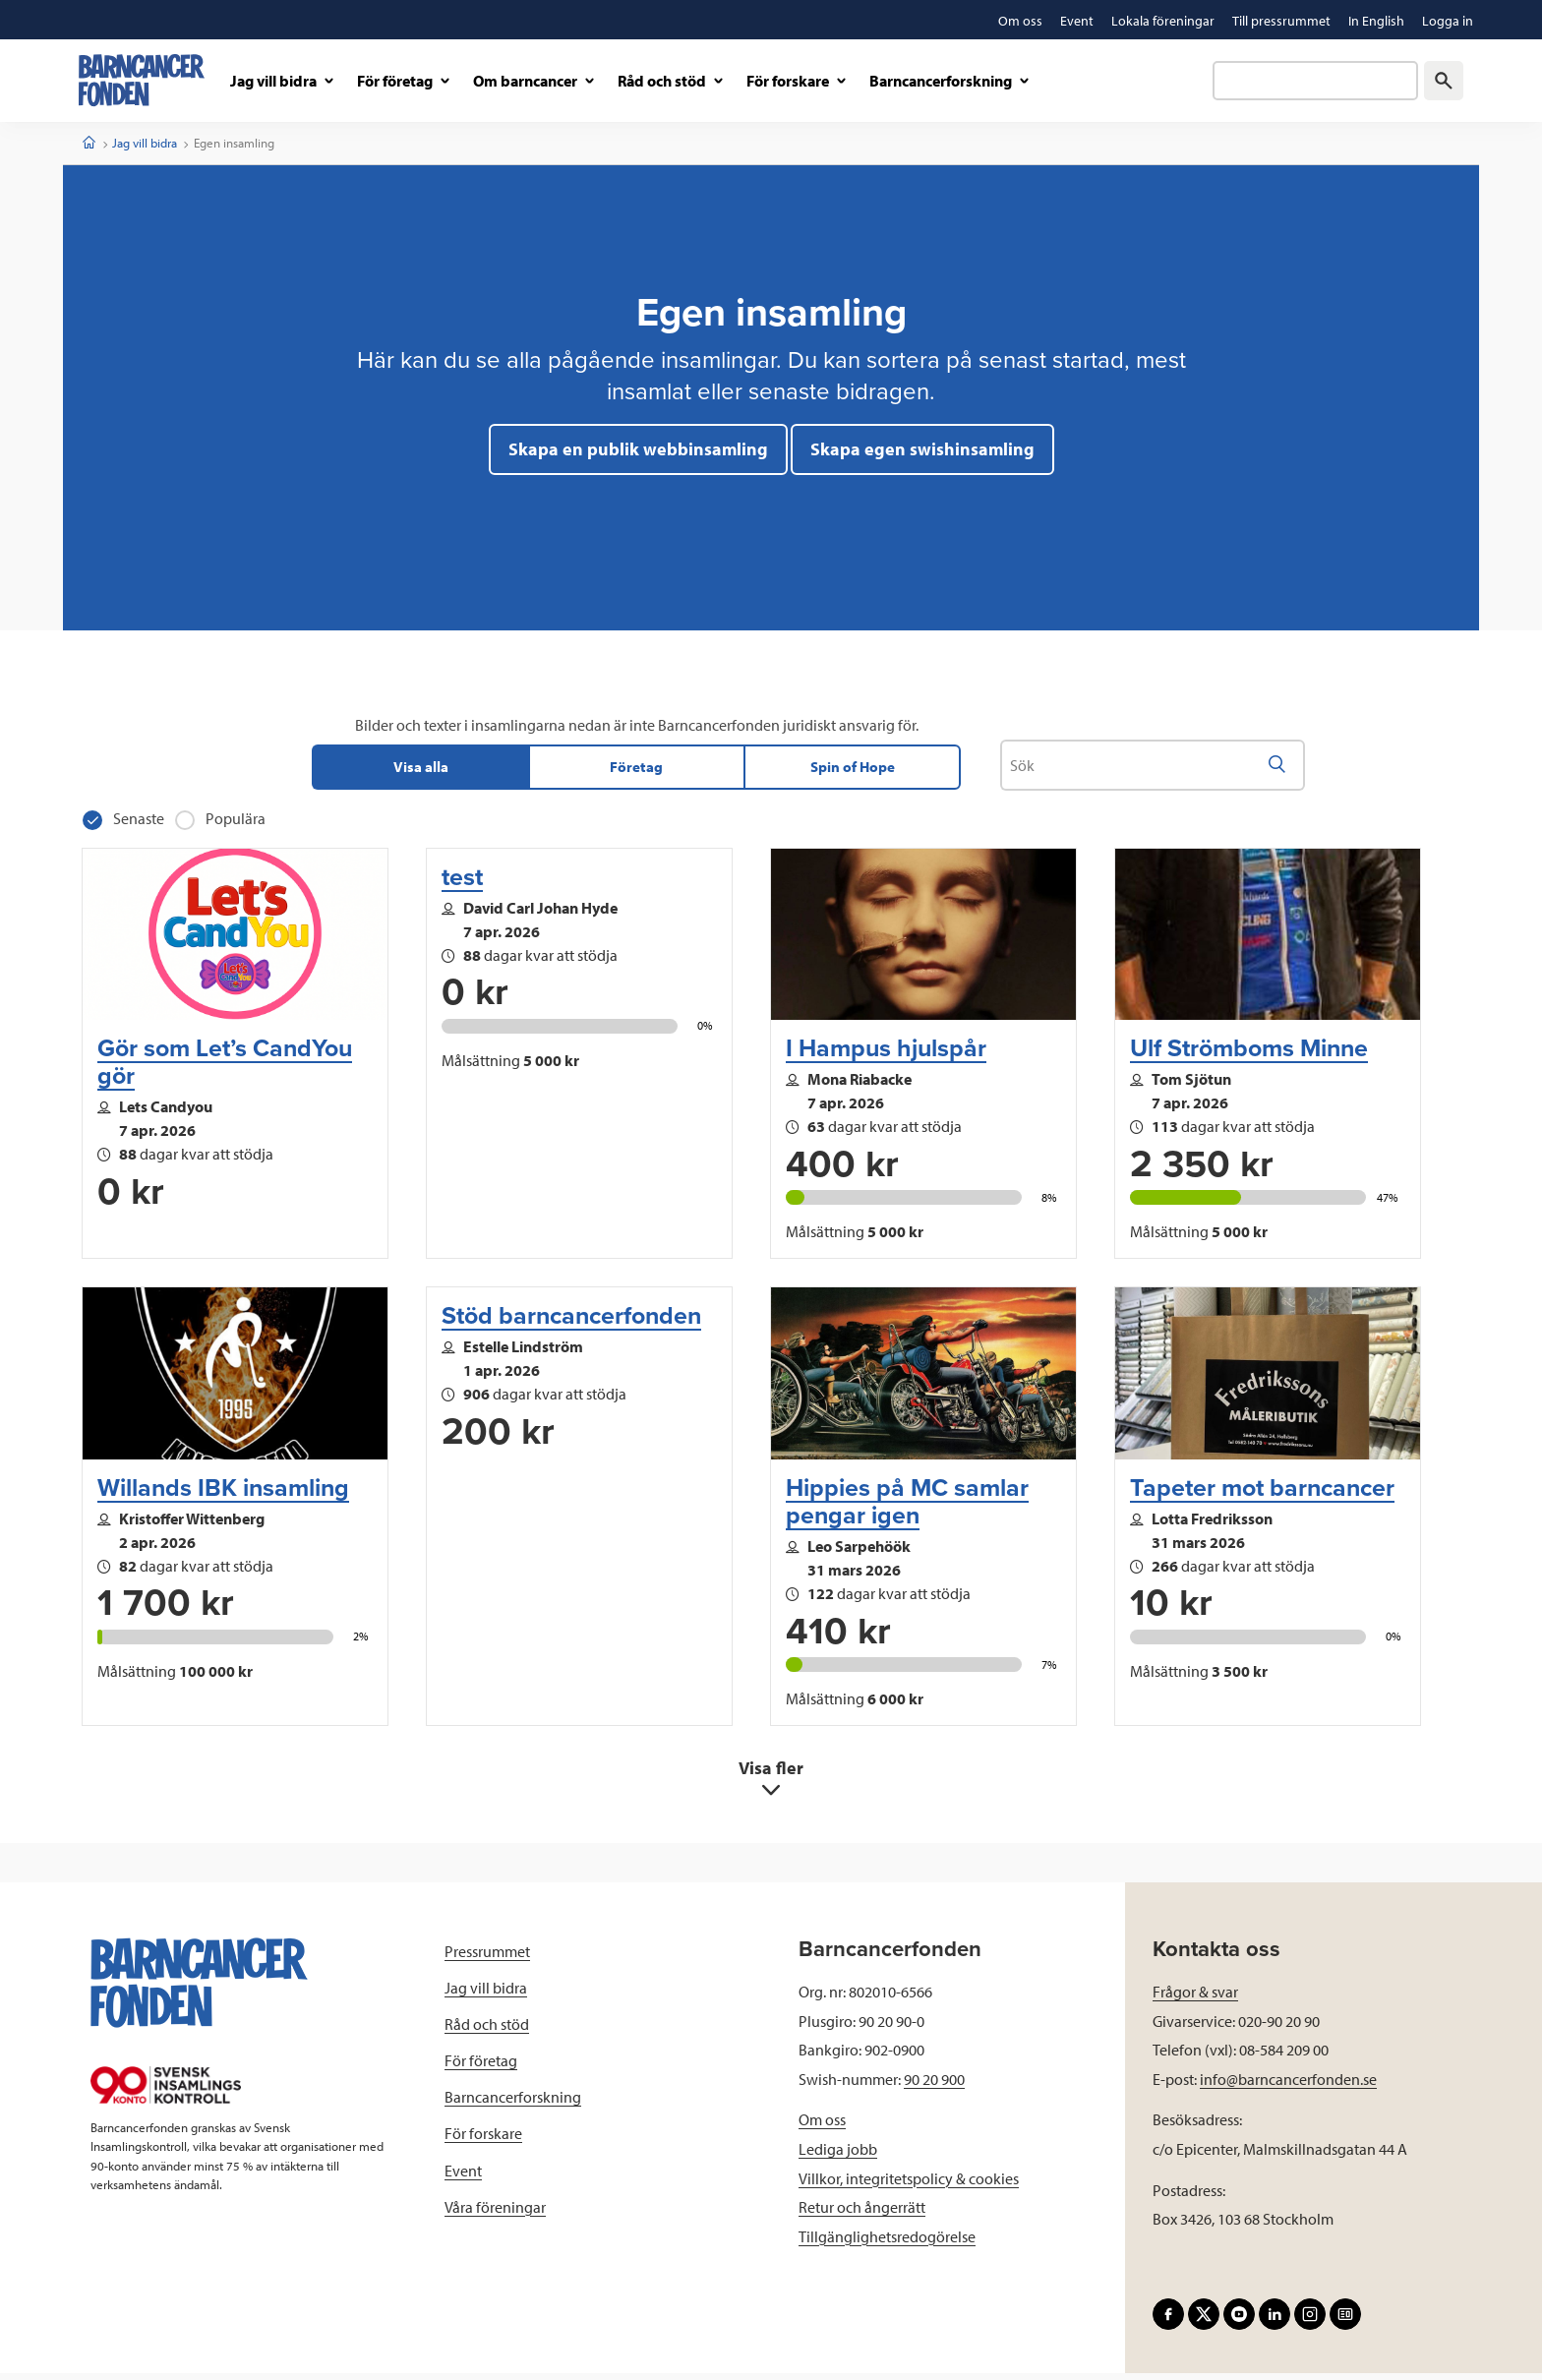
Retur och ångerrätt (862, 2214)
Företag (636, 770)
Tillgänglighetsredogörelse (887, 2242)
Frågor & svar (1195, 1997)
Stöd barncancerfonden (571, 1323)
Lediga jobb (838, 2155)
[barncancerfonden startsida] (142, 80)
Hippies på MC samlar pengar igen (907, 1508)
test (462, 883)
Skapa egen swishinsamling (922, 449)
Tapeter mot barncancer (1262, 1494)
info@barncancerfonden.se (1288, 2085)
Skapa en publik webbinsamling (638, 449)
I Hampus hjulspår (886, 1054)
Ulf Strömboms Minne (1249, 1054)
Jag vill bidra (144, 142)
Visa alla (420, 770)
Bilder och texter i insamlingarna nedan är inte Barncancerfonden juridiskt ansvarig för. (637, 725)
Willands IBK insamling (223, 1494)
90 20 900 (934, 2085)
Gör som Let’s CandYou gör (224, 1069)
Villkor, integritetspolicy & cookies (909, 2184)
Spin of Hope (852, 770)
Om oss (822, 2126)
